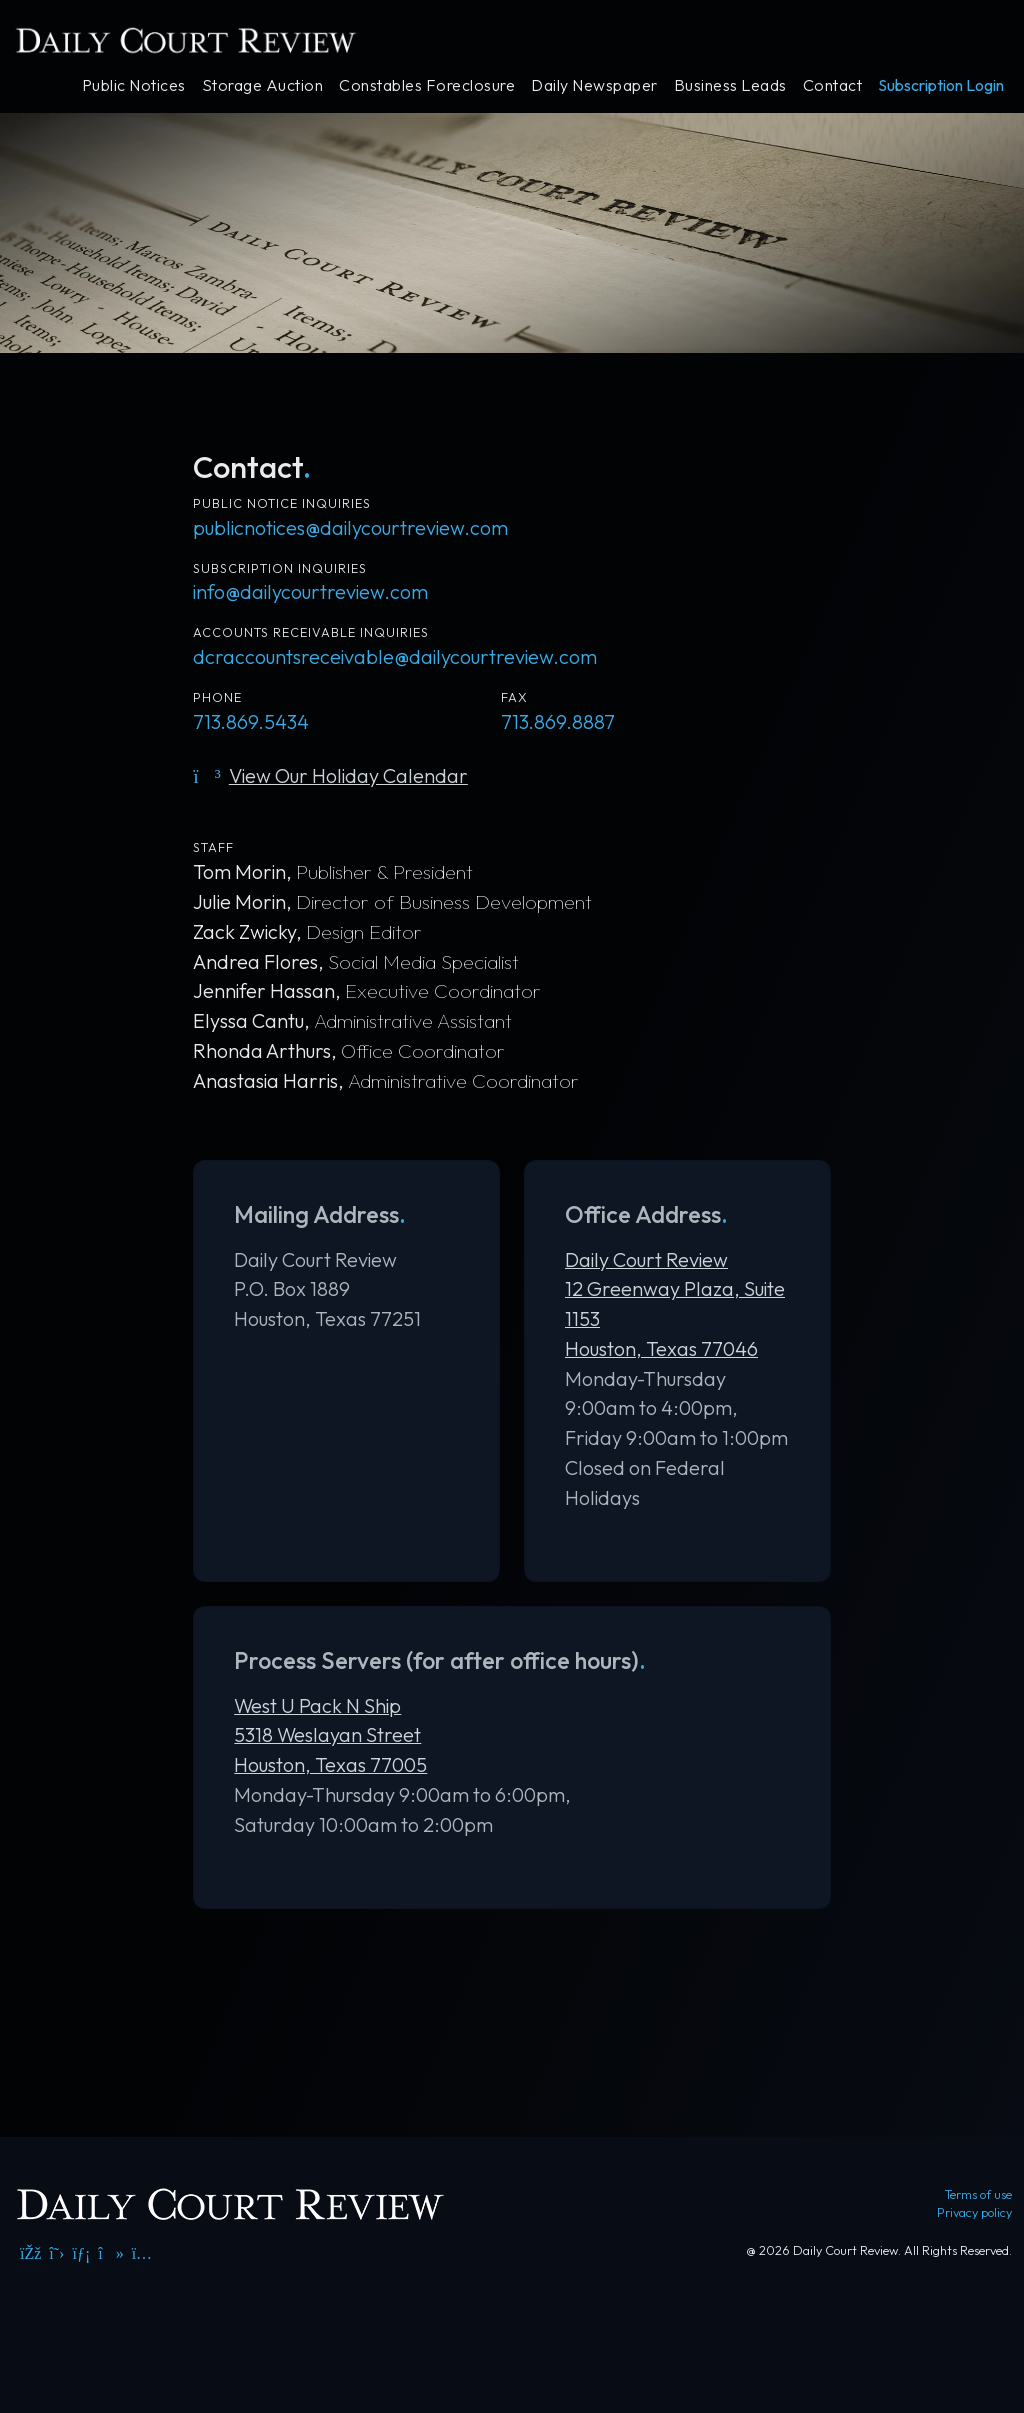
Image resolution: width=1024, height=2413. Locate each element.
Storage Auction (263, 85)
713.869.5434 (251, 721)
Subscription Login (941, 85)
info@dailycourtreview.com (310, 591)
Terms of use (978, 2194)
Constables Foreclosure (427, 85)
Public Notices (134, 85)
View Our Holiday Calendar (330, 775)
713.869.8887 (558, 721)
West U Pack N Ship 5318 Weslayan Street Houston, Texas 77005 (330, 1735)
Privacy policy (974, 2212)
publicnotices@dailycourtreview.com (350, 527)
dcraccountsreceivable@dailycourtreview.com (395, 656)
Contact (833, 85)
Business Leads (730, 85)
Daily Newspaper (594, 85)
